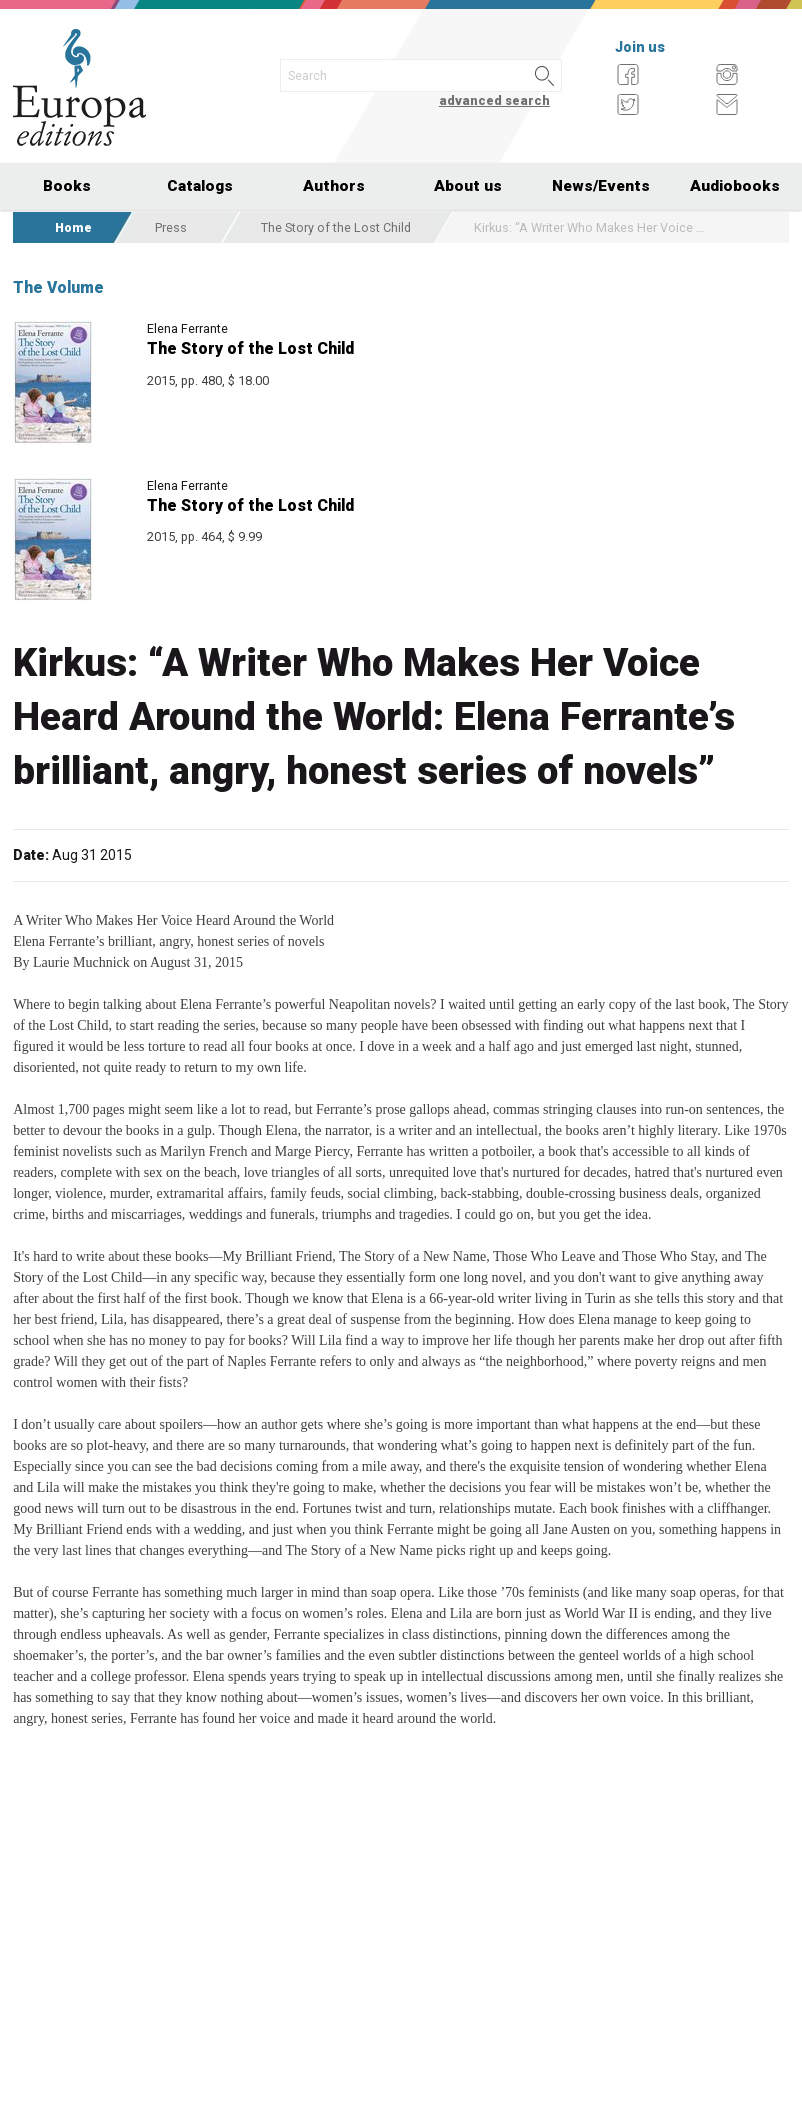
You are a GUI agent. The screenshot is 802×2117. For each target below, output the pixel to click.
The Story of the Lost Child (336, 227)
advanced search (494, 100)
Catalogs (200, 186)
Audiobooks (735, 186)
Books (67, 186)
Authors (334, 186)
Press (171, 227)
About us (468, 186)
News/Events (601, 186)
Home (73, 227)
